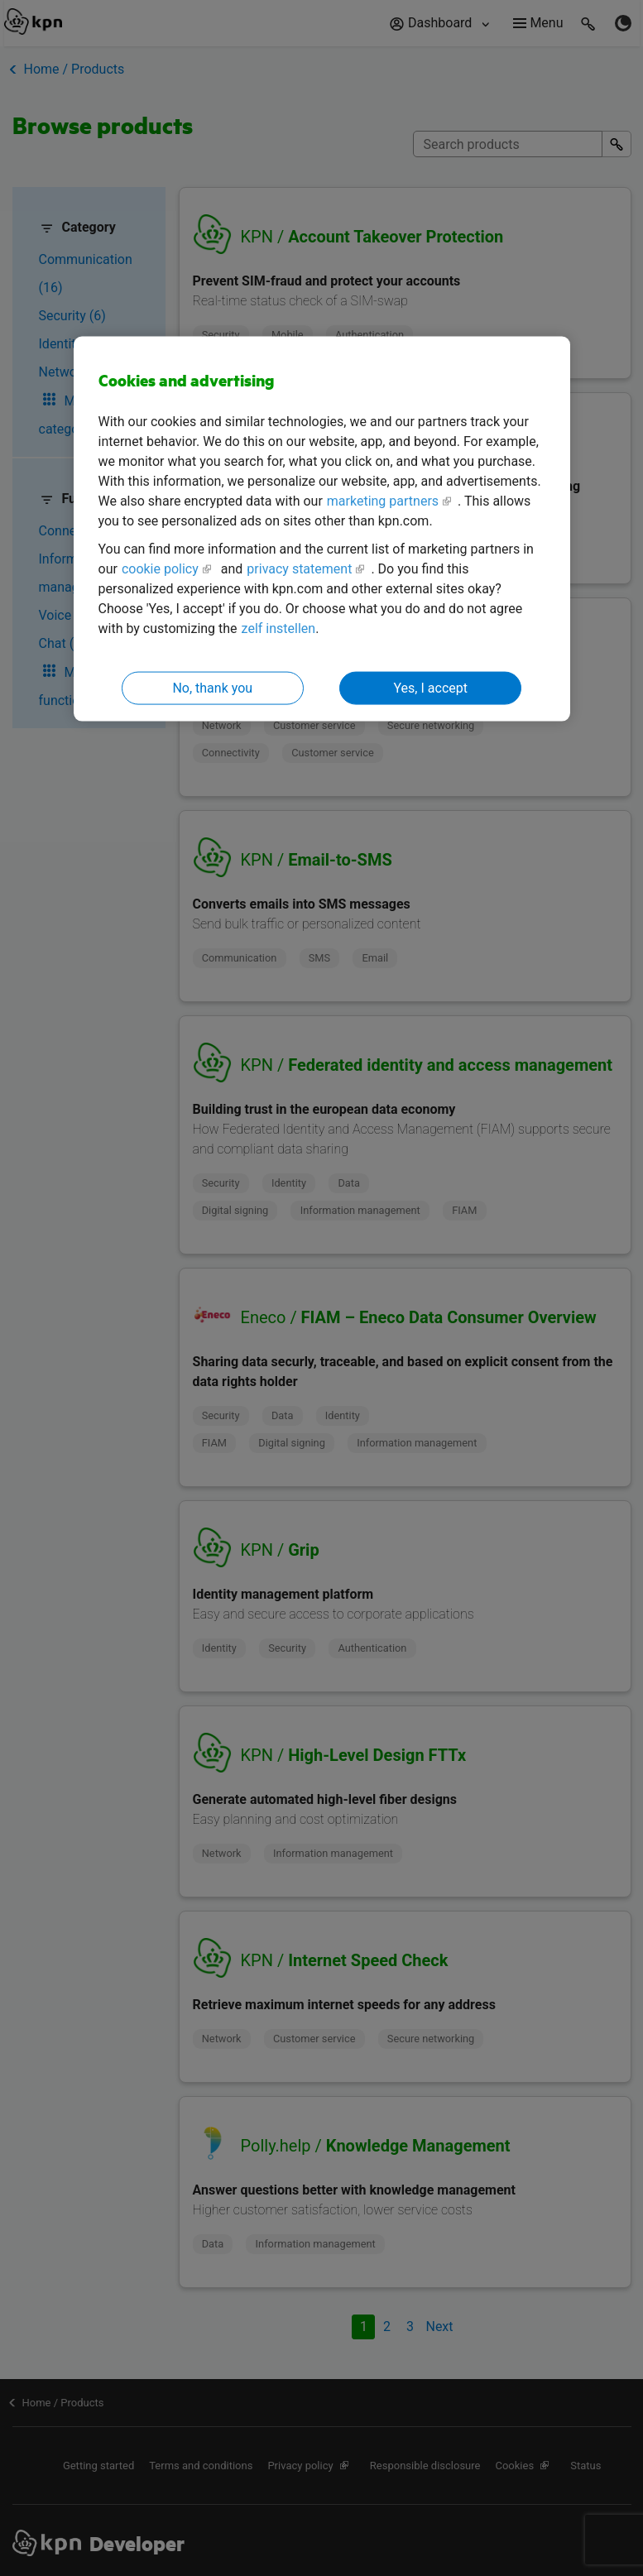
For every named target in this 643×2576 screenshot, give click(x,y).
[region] (322, 529)
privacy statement (299, 568)
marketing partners (383, 500)
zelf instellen (279, 628)
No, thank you (212, 687)
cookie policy (160, 568)
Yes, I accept (431, 687)
